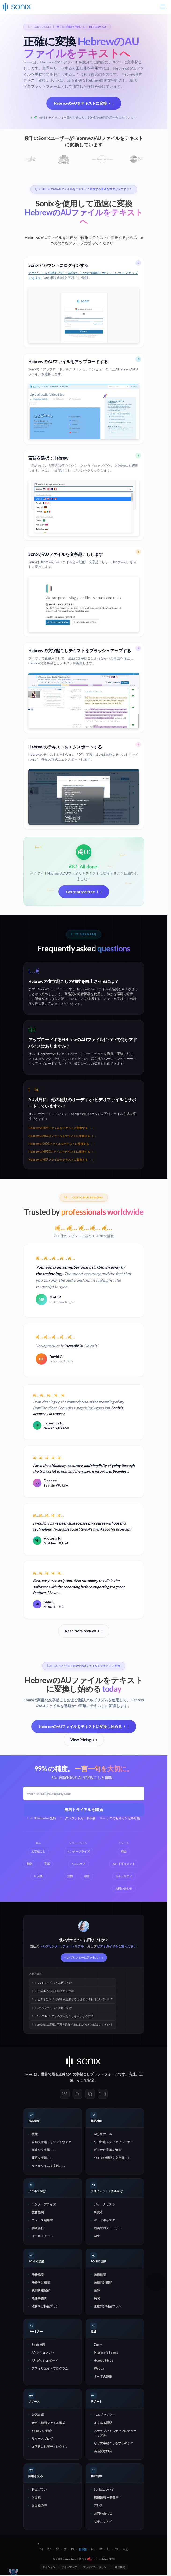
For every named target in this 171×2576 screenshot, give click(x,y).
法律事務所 (39, 2298)
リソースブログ (42, 2438)
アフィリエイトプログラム (50, 2368)
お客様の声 (39, 2505)
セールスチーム (42, 2236)
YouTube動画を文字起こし (112, 2158)
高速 (132, 2074)
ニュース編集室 (42, 2220)
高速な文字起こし (44, 2150)
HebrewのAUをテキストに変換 (84, 103)
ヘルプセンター (50, 1946)
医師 (97, 2290)
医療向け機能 (103, 2282)
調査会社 (38, 2228)
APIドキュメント (43, 2352)
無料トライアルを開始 (83, 1809)
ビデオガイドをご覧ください (116, 1946)
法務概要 (38, 2274)
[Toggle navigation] (162, 7)
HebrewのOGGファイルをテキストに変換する (61, 1143)
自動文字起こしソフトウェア (51, 2142)
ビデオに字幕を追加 (107, 2150)
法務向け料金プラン (45, 2306)
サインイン (49, 2567)
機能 (35, 2134)
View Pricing (83, 1739)
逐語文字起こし (42, 2158)
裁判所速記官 (41, 2290)
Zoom (98, 2344)
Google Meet (103, 2360)
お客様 (36, 2497)
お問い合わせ (103, 2513)
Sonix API (38, 2344)
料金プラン (39, 2489)
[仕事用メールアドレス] (83, 1793)
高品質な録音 (103, 2451)
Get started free (84, 891)
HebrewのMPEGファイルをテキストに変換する (61, 1151)
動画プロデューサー (107, 2228)
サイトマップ (69, 2567)
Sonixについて (104, 2489)
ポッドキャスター (106, 2220)
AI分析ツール (103, 2134)
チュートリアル (73, 1946)
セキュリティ (103, 2521)
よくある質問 (103, 2423)
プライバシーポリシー (96, 2567)
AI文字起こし (79, 2074)
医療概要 (100, 2274)
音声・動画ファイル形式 (48, 2423)
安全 (90, 2080)
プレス (98, 2505)
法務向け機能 (41, 2282)
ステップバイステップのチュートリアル (115, 2433)
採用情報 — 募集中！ (108, 2497)
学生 (97, 2236)
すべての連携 (103, 2376)
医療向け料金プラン (107, 2306)
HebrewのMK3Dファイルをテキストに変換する (62, 1136)
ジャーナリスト (104, 2204)
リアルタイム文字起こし (48, 2166)
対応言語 (38, 2415)
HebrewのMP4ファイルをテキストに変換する (60, 1128)
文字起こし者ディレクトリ (50, 2446)
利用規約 (120, 2567)
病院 (97, 2298)
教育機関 (38, 2212)
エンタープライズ (44, 2204)
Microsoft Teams (106, 2352)
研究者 (98, 2212)
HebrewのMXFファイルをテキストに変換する (60, 1159)
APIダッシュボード (45, 2360)
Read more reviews (83, 1631)
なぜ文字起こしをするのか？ (113, 2443)
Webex (99, 2368)
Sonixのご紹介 (42, 2431)
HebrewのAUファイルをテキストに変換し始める (84, 1726)
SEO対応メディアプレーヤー (113, 2142)
